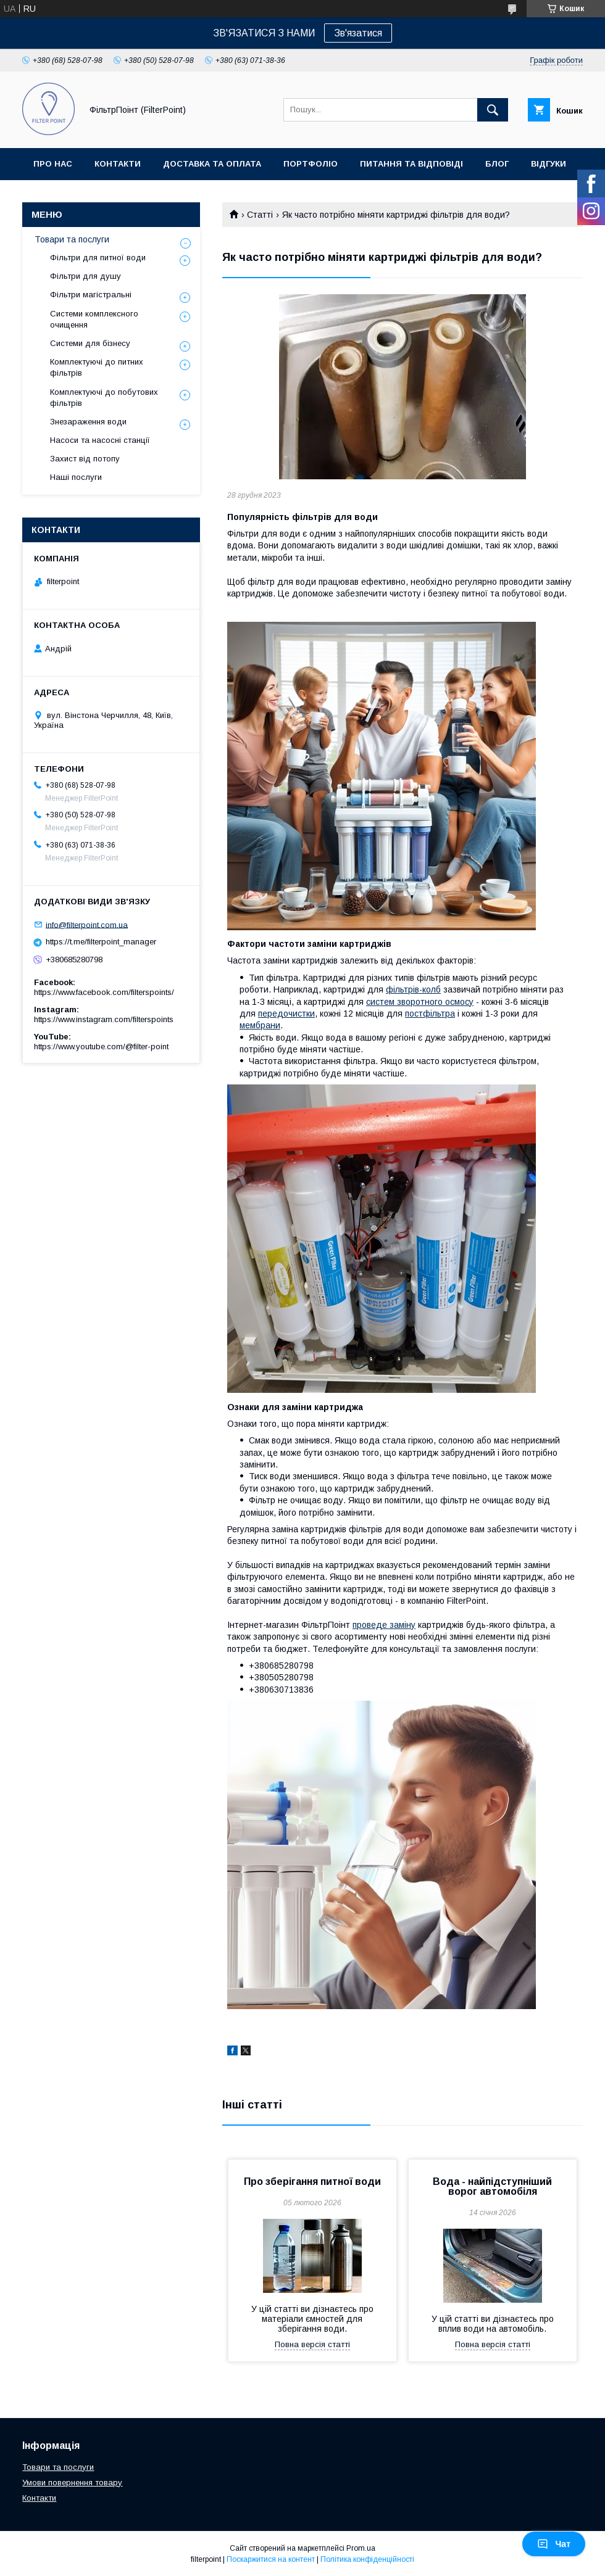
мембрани (260, 1025)
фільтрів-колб (413, 989)
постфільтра (430, 1013)
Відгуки (548, 163)
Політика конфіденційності (367, 2559)
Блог (497, 163)
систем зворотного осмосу (420, 1002)
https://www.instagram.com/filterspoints (103, 1019)
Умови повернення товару (72, 2482)
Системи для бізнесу (90, 343)
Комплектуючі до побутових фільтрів (104, 397)
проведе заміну (384, 1625)
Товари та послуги (72, 239)
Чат (553, 2543)
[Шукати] (492, 110)
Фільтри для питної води (98, 257)
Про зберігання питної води (312, 2181)
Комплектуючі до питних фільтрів (96, 367)
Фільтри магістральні (90, 294)
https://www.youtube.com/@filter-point (101, 1046)
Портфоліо (310, 163)
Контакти (117, 163)
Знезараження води (88, 421)
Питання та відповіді (411, 163)
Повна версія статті (312, 2344)
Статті (260, 215)
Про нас (52, 163)
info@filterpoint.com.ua (87, 924)
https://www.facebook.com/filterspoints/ (104, 992)
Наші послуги (76, 477)
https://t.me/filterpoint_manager (101, 941)
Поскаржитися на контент (271, 2559)
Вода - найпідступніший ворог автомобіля (492, 2186)
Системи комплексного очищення (94, 319)
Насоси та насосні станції (100, 440)
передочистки (286, 1013)
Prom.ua (360, 2548)
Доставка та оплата (212, 163)
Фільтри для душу (85, 276)
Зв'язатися (358, 33)
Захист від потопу (85, 458)
